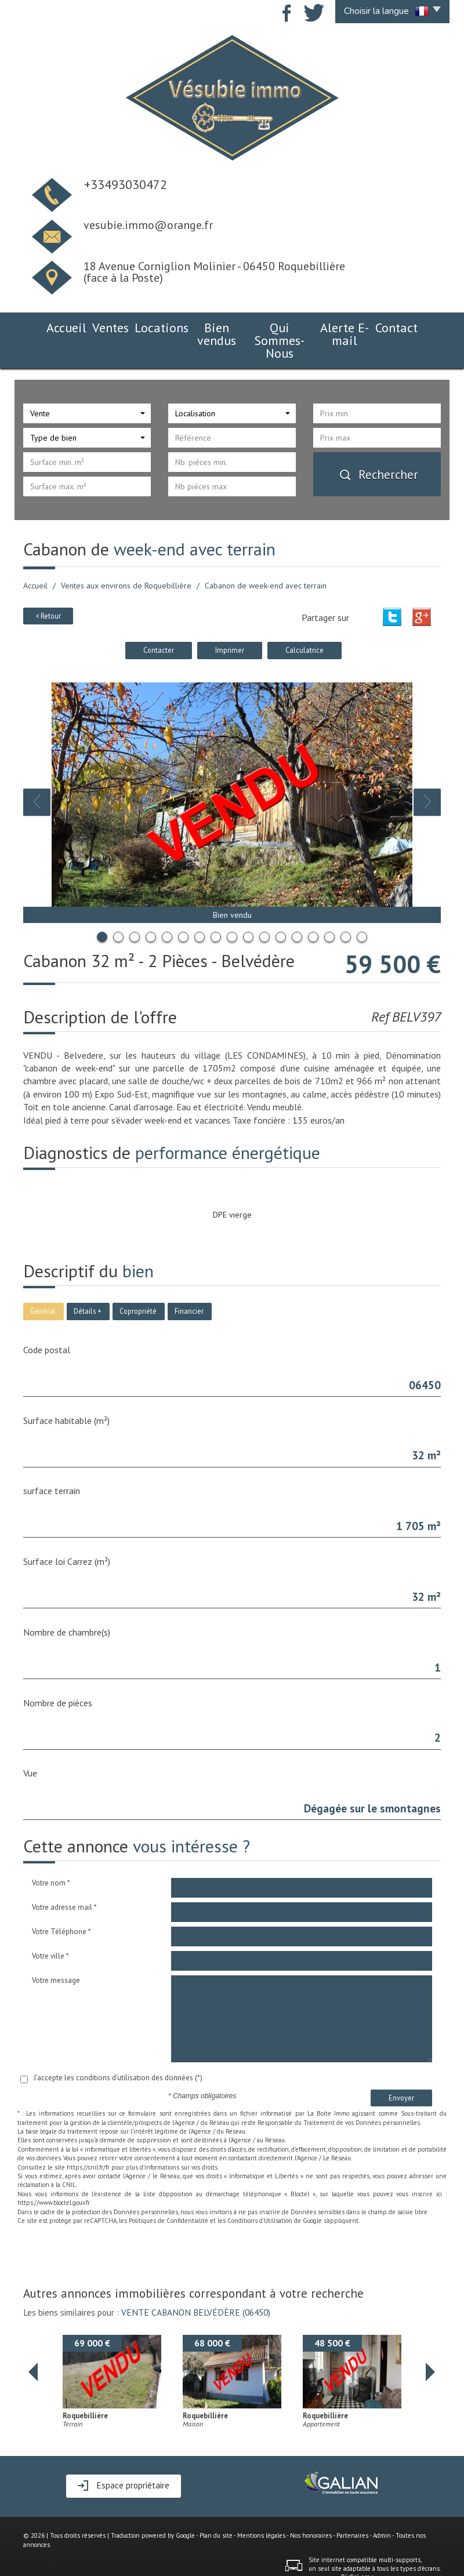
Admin (382, 2509)
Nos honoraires (311, 2509)
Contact (417, 325)
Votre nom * (51, 1856)
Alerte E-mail (358, 325)
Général (43, 1284)
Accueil (45, 325)
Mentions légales (261, 2509)
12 (281, 910)
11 (264, 910)
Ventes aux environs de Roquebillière (126, 559)
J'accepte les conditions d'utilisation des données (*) (118, 2051)
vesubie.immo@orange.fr (148, 225)
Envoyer (401, 2071)
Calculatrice (304, 623)
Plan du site (216, 2509)
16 (345, 910)
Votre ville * (50, 1929)
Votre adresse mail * (64, 1880)
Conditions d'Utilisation (259, 2194)
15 (329, 910)
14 (313, 910)
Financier (189, 1284)
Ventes (89, 325)
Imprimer (229, 623)
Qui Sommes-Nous (277, 325)
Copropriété (138, 1284)
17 (362, 910)
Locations (138, 325)
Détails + (88, 1284)
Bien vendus (198, 325)
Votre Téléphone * (61, 1905)
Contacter (158, 623)
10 (248, 910)
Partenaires (352, 2509)
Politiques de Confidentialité (168, 2194)
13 (297, 910)
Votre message (56, 1954)
